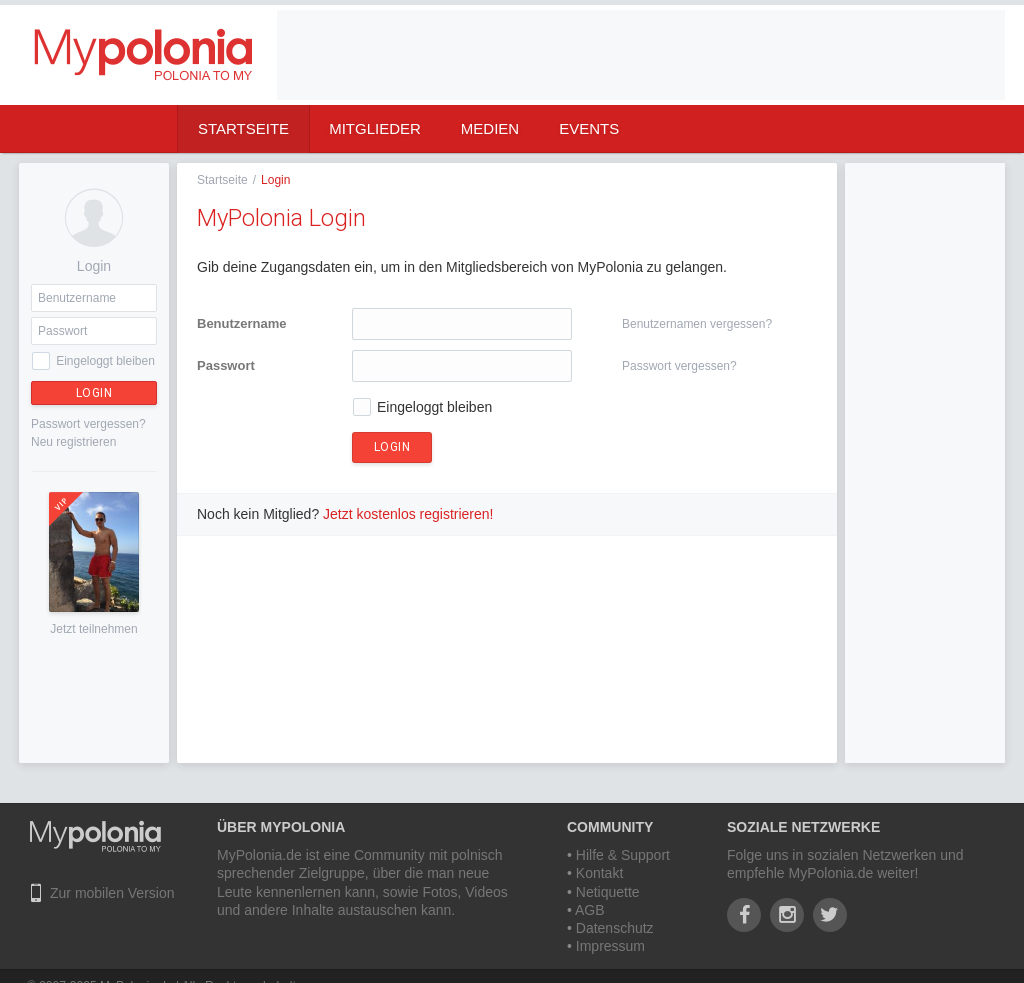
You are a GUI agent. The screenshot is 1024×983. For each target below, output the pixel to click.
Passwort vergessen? (88, 424)
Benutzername (242, 323)
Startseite (243, 128)
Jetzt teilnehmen (93, 629)
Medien (490, 128)
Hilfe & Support (623, 855)
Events (589, 128)
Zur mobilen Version (112, 893)
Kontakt (599, 873)
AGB (590, 910)
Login (94, 393)
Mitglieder (375, 128)
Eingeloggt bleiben (105, 361)
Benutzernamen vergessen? (697, 324)
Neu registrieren (73, 442)
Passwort (226, 365)
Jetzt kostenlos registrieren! (408, 514)
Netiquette (608, 892)
